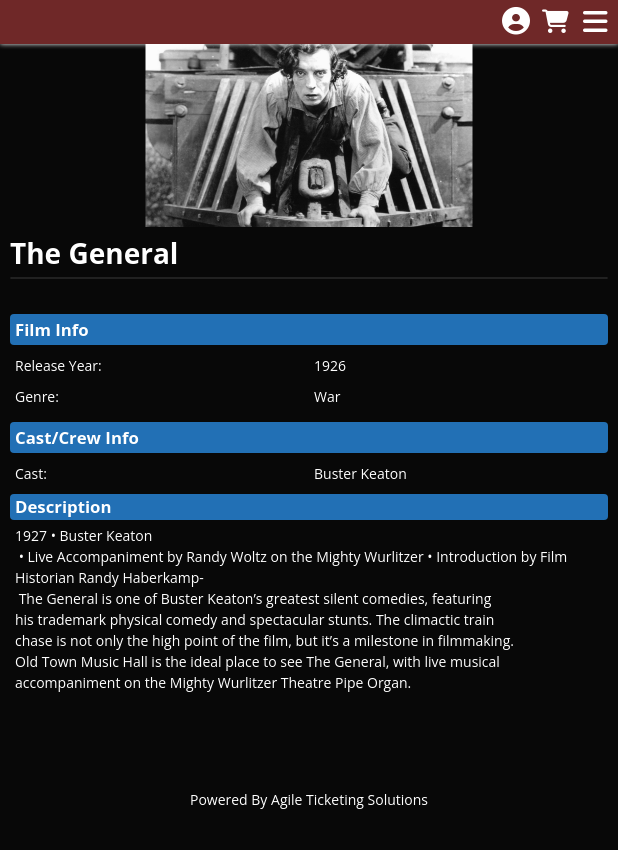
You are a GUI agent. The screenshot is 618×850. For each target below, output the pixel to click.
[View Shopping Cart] (555, 22)
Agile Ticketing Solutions (349, 799)
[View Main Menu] (595, 22)
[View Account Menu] (516, 21)
